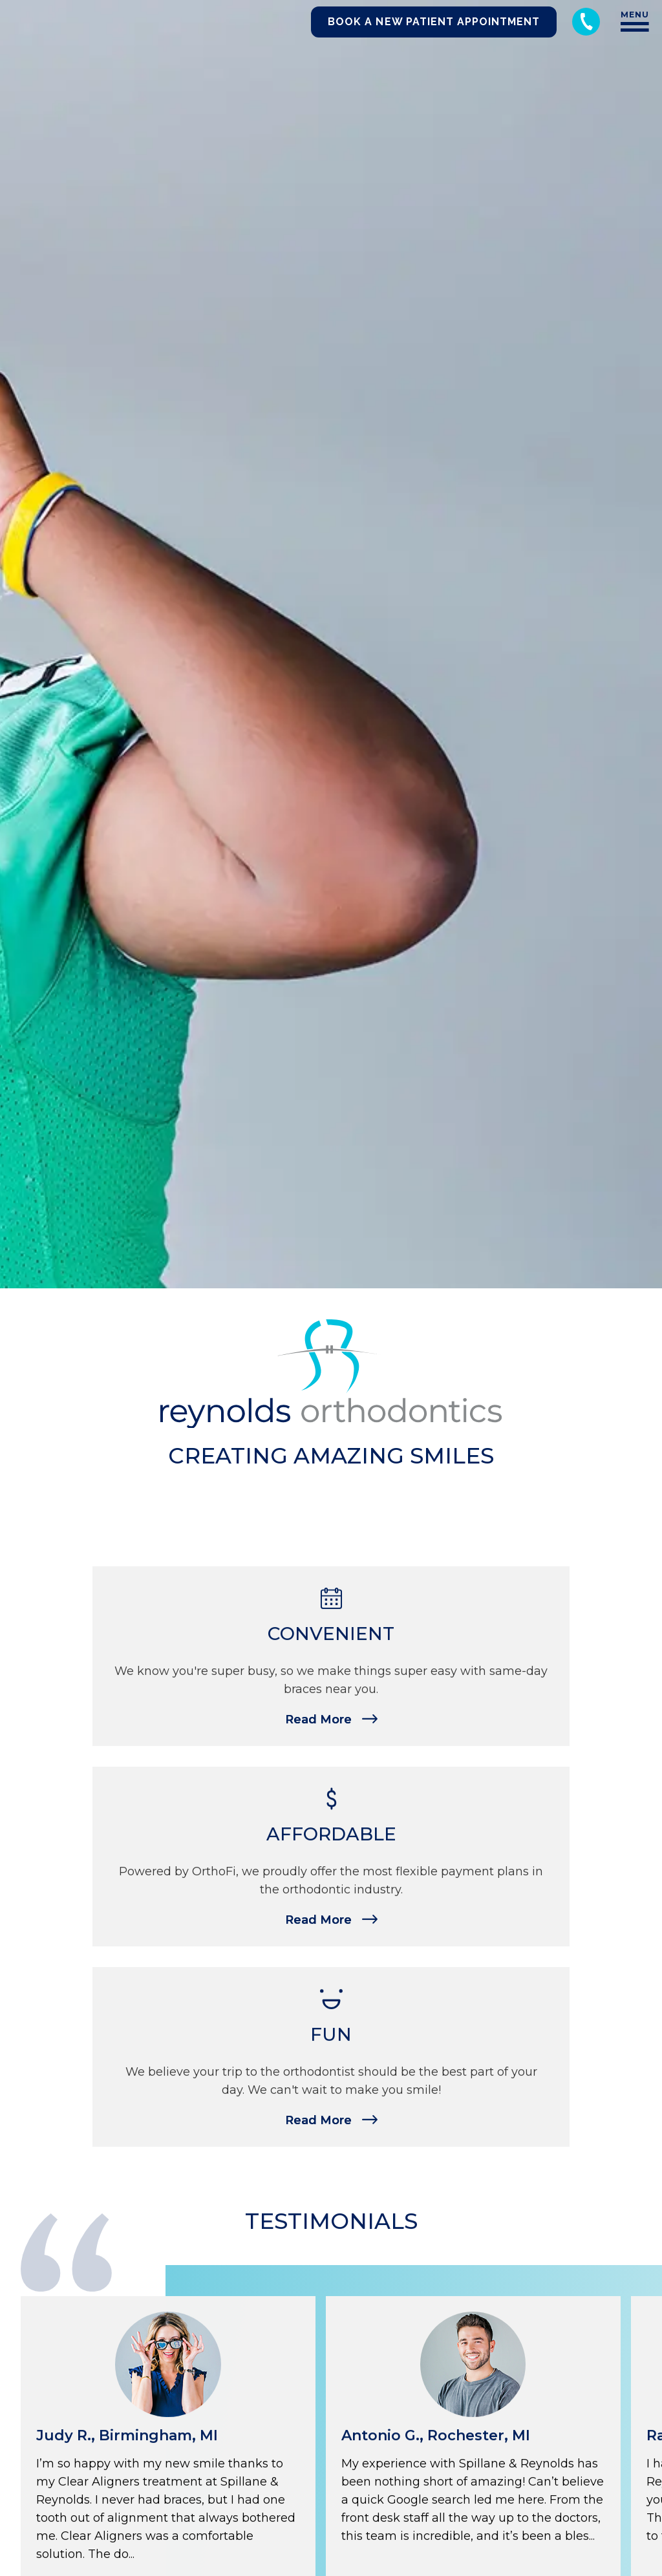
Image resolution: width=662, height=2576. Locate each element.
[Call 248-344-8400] (586, 22)
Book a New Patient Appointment (434, 22)
